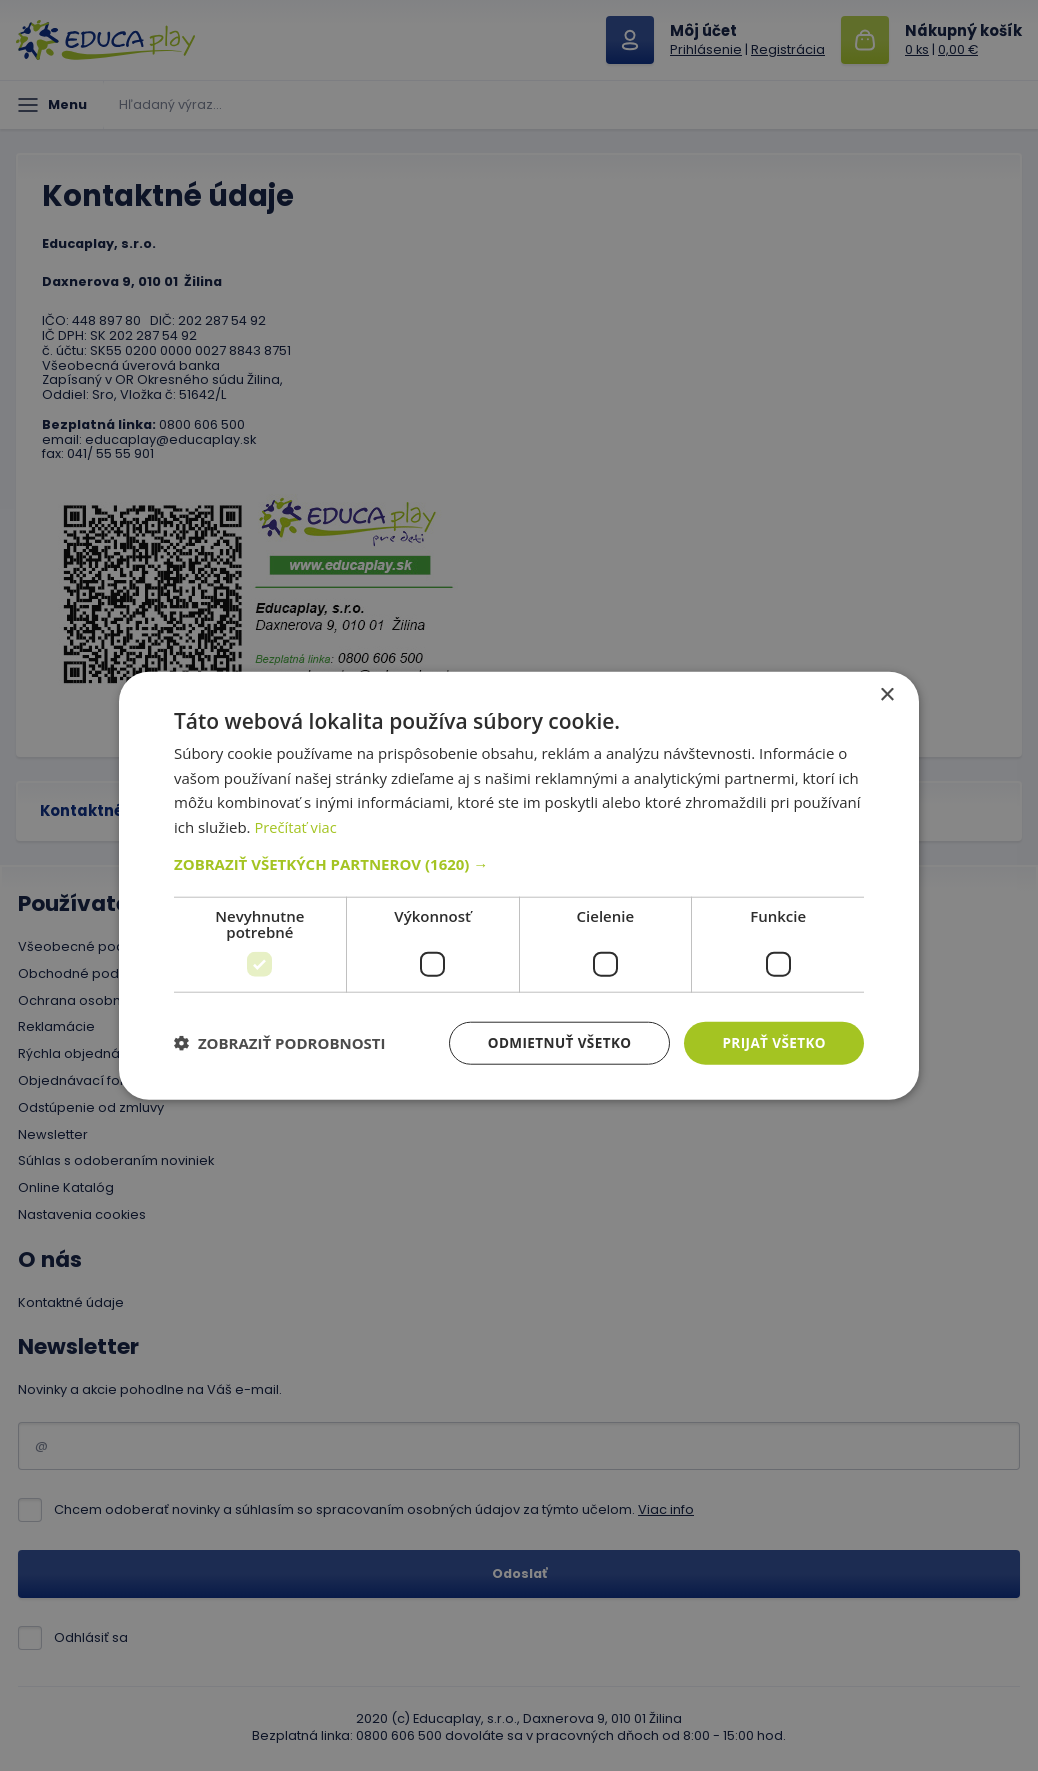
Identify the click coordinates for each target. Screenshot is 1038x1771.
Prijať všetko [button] (772, 1042)
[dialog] (519, 885)
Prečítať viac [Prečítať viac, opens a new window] (296, 826)
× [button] (886, 693)
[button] (519, 863)
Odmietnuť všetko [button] (553, 1042)
